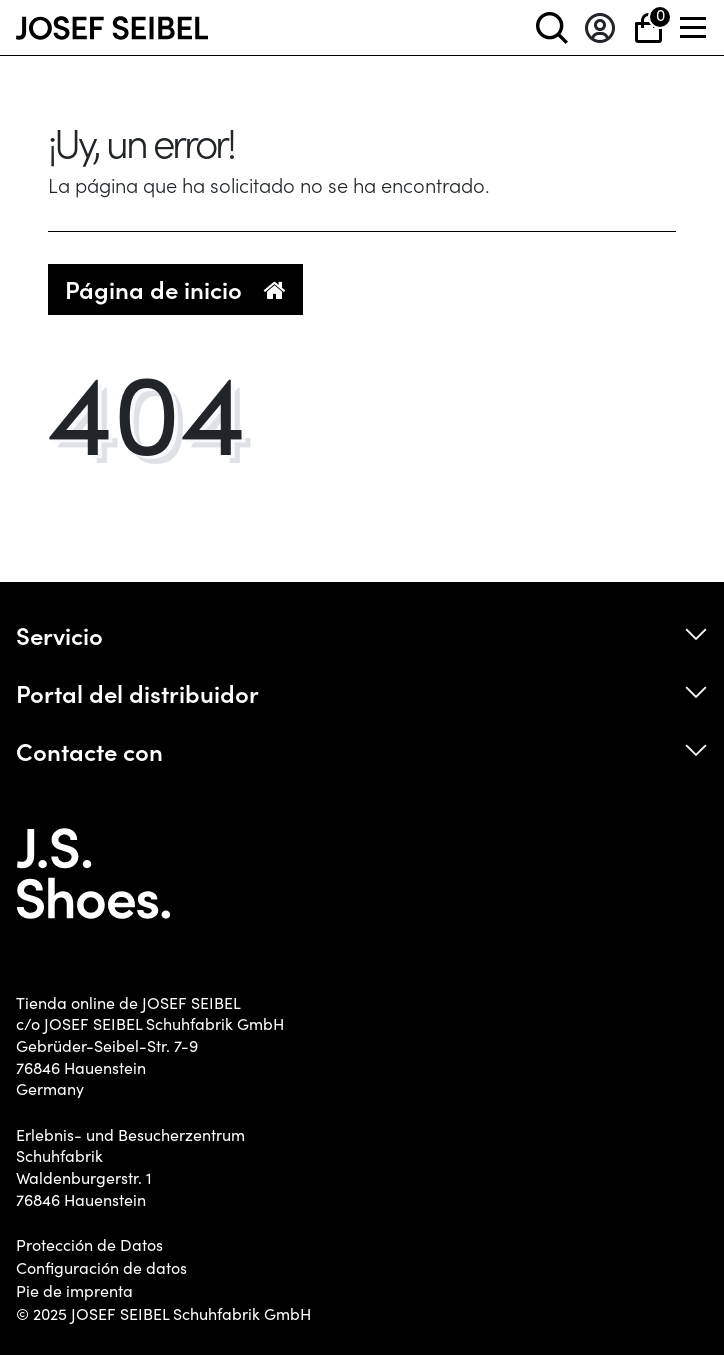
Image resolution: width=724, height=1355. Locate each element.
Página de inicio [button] (175, 288)
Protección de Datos (89, 1245)
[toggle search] (552, 27)
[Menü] (694, 27)
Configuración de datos (101, 1268)
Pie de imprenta (74, 1291)
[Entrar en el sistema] (600, 27)
